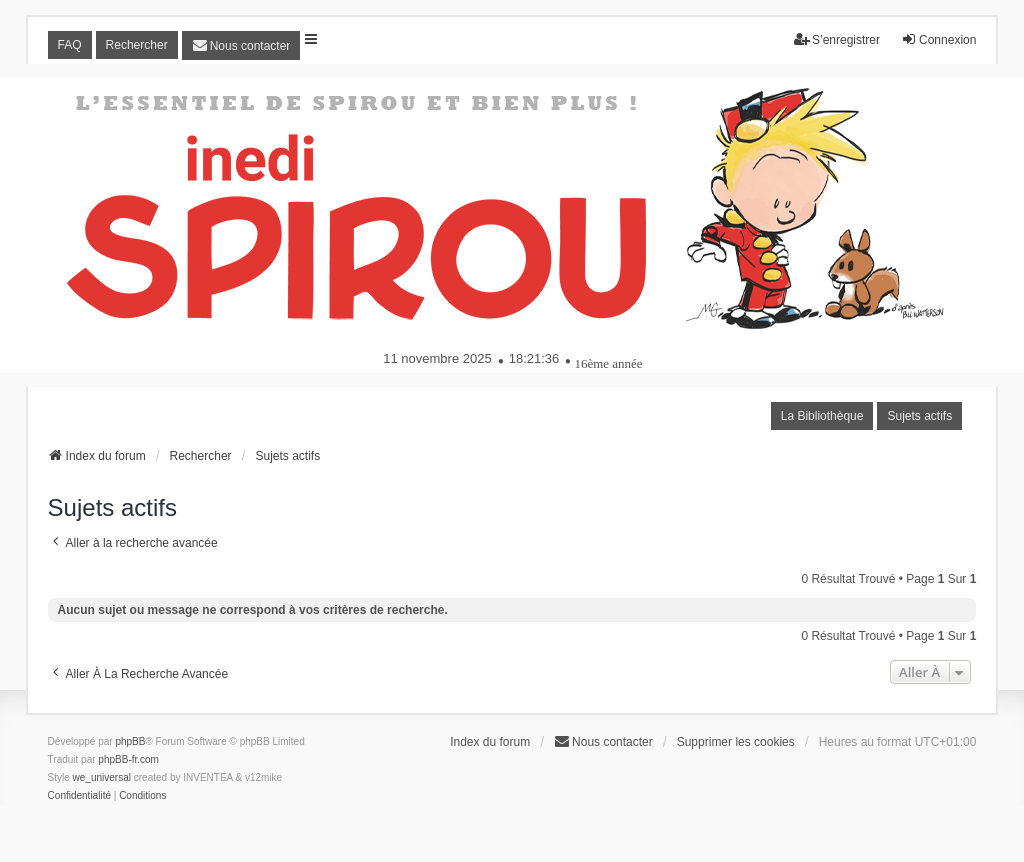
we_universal (102, 777)
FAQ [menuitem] (70, 45)
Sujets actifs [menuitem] (919, 416)
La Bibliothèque (822, 416)
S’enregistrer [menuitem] (837, 39)
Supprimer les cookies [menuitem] (736, 742)
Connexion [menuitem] (938, 39)
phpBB (130, 741)
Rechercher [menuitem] (137, 45)
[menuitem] (241, 45)
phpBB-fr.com (128, 759)
